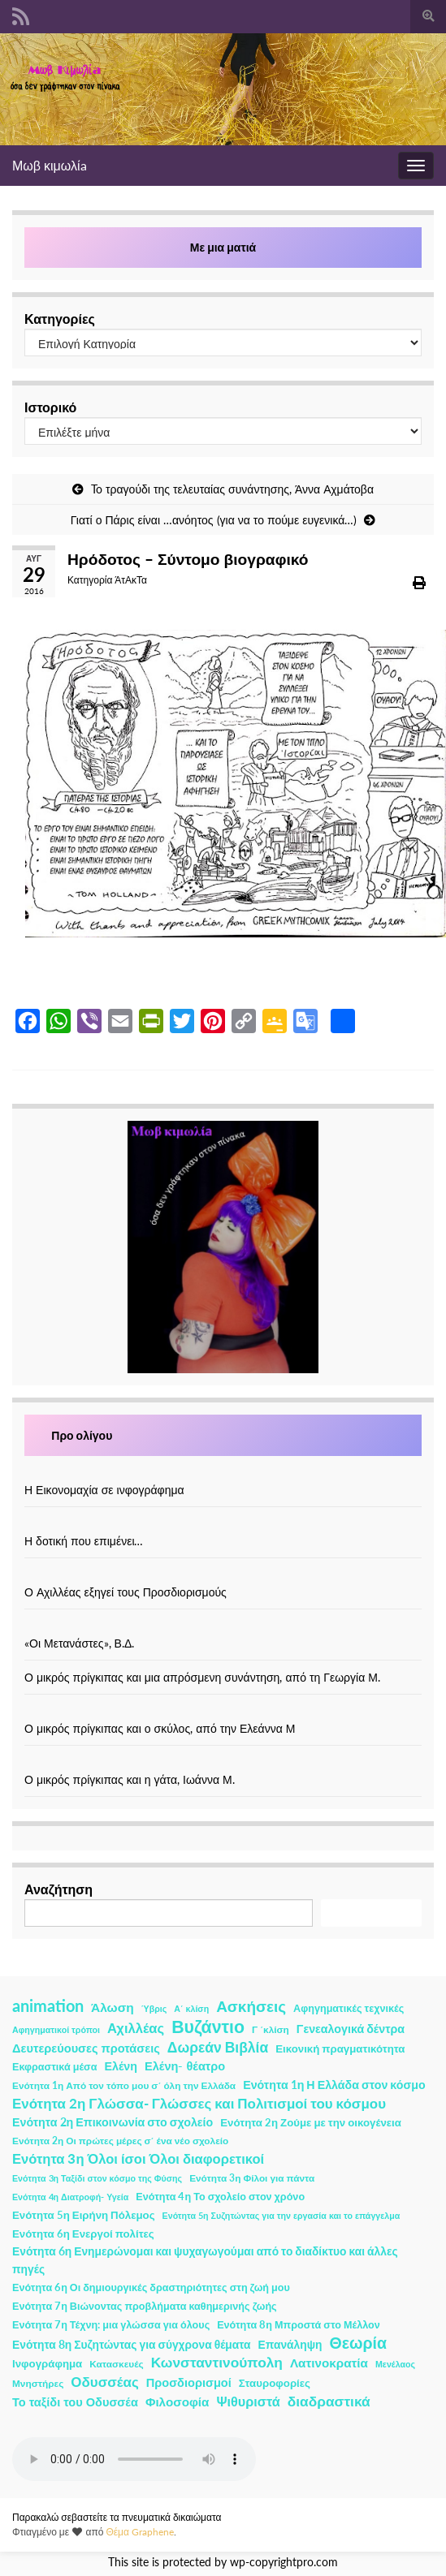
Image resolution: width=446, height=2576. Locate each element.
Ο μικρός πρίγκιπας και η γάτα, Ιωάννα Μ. (129, 1779)
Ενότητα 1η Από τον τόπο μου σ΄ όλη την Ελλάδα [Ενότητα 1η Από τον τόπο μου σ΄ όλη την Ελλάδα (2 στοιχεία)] (124, 2085)
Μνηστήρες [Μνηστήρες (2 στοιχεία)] (37, 2383)
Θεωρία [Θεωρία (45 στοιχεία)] (358, 2343)
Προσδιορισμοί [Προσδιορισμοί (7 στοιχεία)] (189, 2382)
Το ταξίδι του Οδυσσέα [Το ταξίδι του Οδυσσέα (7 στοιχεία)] (75, 2402)
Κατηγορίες (59, 318)
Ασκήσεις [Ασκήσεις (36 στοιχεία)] (251, 2006)
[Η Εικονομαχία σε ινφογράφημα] (223, 1472)
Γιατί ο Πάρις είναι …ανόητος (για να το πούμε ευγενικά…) (214, 520)
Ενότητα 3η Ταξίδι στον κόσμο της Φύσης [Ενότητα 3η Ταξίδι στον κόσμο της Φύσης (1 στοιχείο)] (97, 2178)
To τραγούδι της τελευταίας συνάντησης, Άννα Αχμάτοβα (232, 489)
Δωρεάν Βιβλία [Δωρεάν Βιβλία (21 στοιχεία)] (217, 2047)
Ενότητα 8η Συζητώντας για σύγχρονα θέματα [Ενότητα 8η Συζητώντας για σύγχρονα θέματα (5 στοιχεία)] (131, 2344)
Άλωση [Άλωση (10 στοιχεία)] (112, 2007)
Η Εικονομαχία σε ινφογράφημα (104, 1490)
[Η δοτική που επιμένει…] (223, 1523)
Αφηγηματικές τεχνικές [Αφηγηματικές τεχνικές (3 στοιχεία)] (348, 2008)
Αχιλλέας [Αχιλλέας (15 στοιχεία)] (135, 2028)
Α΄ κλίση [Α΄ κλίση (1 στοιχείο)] (191, 2008)
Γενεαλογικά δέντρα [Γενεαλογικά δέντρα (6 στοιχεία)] (351, 2028)
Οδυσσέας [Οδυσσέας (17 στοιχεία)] (104, 2381)
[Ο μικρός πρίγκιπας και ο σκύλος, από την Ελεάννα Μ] (223, 1711)
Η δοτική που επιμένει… (84, 1541)
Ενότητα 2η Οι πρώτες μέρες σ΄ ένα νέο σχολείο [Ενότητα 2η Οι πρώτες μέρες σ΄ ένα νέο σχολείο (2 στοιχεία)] (120, 2140)
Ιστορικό (50, 407)
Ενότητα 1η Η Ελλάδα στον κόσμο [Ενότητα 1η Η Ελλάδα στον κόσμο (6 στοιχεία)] (334, 2084)
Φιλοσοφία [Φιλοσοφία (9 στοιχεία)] (177, 2401)
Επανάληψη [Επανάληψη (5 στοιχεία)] (290, 2344)
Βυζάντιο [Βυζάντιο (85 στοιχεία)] (208, 2026)
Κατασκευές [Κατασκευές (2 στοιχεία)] (116, 2364)
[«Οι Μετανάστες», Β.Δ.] (223, 1626)
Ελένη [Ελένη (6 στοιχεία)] (121, 2066)
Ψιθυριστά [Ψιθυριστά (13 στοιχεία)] (247, 2401)
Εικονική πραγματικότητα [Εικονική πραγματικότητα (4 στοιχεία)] (340, 2048)
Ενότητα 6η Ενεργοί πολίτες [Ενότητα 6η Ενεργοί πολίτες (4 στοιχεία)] (83, 2233)
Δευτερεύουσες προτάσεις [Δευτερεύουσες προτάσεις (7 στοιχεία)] (86, 2048)
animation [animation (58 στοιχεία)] (48, 2005)
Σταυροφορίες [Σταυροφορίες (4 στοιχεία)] (274, 2382)
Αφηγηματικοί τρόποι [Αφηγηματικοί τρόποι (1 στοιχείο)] (56, 2029)
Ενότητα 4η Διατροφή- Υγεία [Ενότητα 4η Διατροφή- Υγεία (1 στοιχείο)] (70, 2196)
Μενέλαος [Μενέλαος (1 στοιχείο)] (395, 2363)
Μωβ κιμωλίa (49, 165)
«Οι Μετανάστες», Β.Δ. (79, 1643)
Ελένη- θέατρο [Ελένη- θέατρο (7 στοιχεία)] (185, 2066)
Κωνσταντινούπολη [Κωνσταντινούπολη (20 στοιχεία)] (217, 2362)
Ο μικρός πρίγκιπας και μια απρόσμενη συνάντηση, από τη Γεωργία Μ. (202, 1677)
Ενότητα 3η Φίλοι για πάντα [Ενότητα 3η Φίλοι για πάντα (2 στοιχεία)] (251, 2178)
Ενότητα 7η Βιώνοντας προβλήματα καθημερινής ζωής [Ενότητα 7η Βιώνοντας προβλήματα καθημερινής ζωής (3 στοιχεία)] (144, 2306)
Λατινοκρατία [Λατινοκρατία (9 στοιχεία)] (329, 2362)
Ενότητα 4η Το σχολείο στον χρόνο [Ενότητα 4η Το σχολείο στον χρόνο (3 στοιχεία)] (220, 2196)
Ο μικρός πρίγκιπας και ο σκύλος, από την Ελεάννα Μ (159, 1728)
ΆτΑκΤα (131, 580)
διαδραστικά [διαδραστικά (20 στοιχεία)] (329, 2401)
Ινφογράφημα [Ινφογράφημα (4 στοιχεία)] (47, 2363)
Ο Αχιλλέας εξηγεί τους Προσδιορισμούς (125, 1592)
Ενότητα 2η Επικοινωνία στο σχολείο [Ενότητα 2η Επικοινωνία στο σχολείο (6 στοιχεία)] (112, 2122)
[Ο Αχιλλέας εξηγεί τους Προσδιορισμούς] (223, 1574)
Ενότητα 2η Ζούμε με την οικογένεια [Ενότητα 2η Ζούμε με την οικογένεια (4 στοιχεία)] (310, 2122)
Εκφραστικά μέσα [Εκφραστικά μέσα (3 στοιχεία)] (54, 2067)
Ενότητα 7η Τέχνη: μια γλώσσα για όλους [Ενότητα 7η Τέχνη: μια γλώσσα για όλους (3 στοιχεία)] (111, 2325)
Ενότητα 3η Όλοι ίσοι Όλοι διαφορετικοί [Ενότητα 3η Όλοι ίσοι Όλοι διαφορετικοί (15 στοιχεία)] (138, 2159)
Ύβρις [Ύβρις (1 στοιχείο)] (154, 2008)
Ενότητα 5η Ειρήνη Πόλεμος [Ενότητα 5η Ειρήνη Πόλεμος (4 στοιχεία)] (83, 2214)
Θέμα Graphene (140, 2532)
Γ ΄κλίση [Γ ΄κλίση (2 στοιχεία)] (270, 2029)
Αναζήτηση (58, 1889)
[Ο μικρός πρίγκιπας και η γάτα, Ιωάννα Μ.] (223, 1762)
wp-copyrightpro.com (284, 2562)
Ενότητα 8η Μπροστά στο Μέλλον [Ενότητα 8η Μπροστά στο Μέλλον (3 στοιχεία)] (298, 2325)
